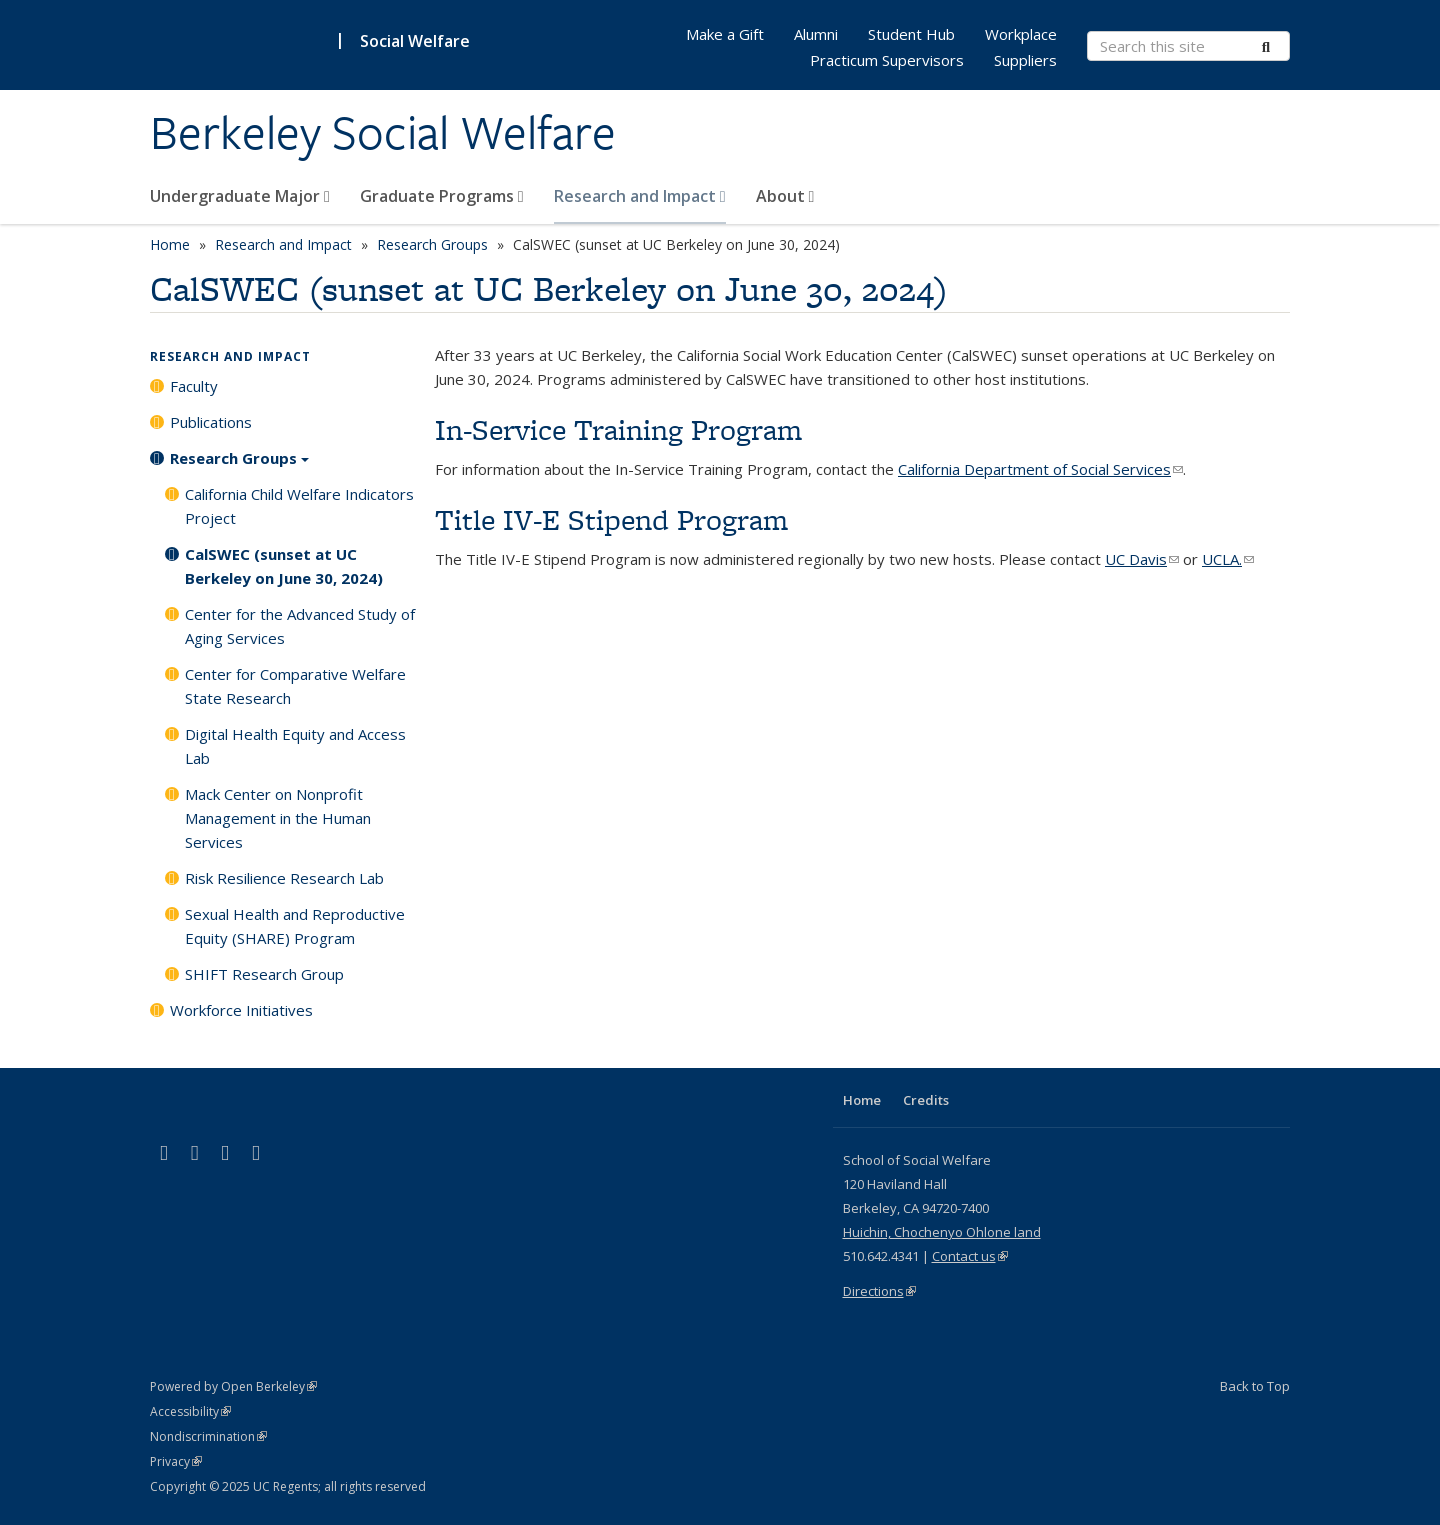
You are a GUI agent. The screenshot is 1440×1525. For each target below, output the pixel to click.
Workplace (1021, 34)
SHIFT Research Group (264, 974)
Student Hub (911, 34)
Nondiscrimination (208, 1436)
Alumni (816, 34)
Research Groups (432, 244)
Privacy (176, 1461)
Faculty (194, 386)
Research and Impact (640, 196)
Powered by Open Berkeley (233, 1386)
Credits (926, 1100)
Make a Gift (725, 34)
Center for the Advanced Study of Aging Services (300, 626)
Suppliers (1025, 60)
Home (170, 244)
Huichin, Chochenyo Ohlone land (942, 1232)
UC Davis (1142, 559)
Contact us (970, 1256)
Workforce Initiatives (241, 1010)
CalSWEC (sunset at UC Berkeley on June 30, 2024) (284, 566)
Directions (879, 1291)
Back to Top (1255, 1386)
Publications (211, 422)
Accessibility (190, 1411)
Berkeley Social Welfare (383, 133)
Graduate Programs (442, 196)
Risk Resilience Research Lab (284, 878)
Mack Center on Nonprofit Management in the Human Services (278, 818)
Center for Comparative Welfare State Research (295, 686)
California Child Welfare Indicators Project (299, 506)
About (785, 196)
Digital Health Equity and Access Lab (295, 746)
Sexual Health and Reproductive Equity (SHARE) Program (295, 926)
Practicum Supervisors (887, 60)
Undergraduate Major (240, 196)
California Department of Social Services (1040, 469)
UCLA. (1228, 559)
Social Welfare (415, 41)
